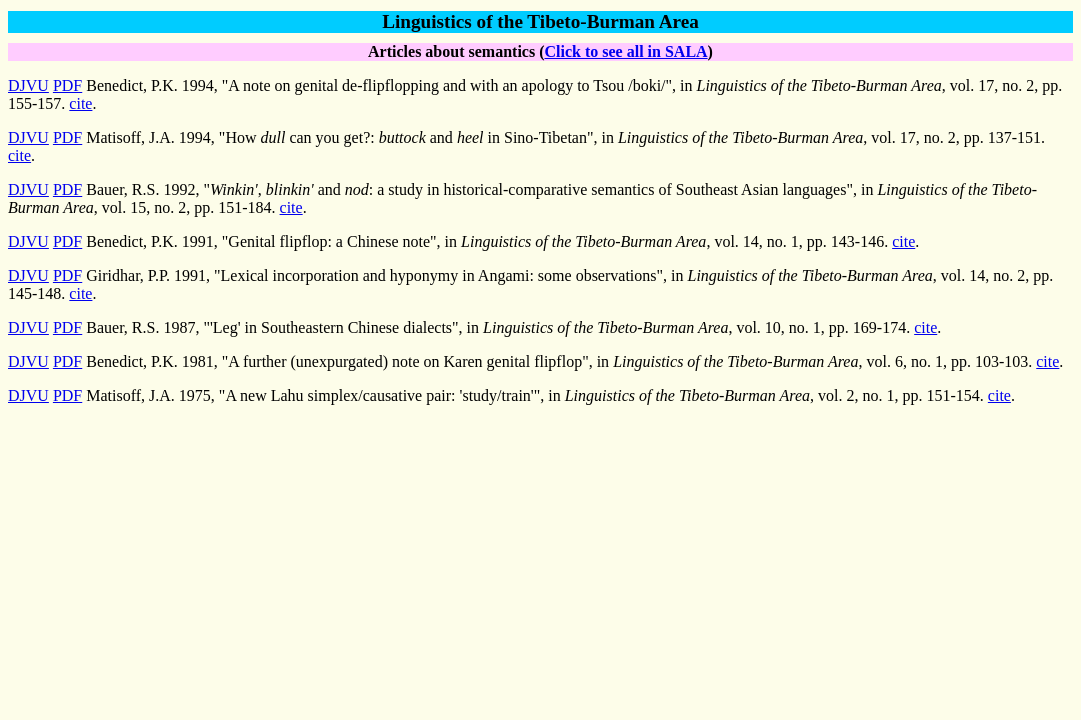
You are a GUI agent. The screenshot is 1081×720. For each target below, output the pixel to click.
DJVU (28, 85)
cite (80, 103)
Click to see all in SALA (625, 51)
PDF (67, 85)
